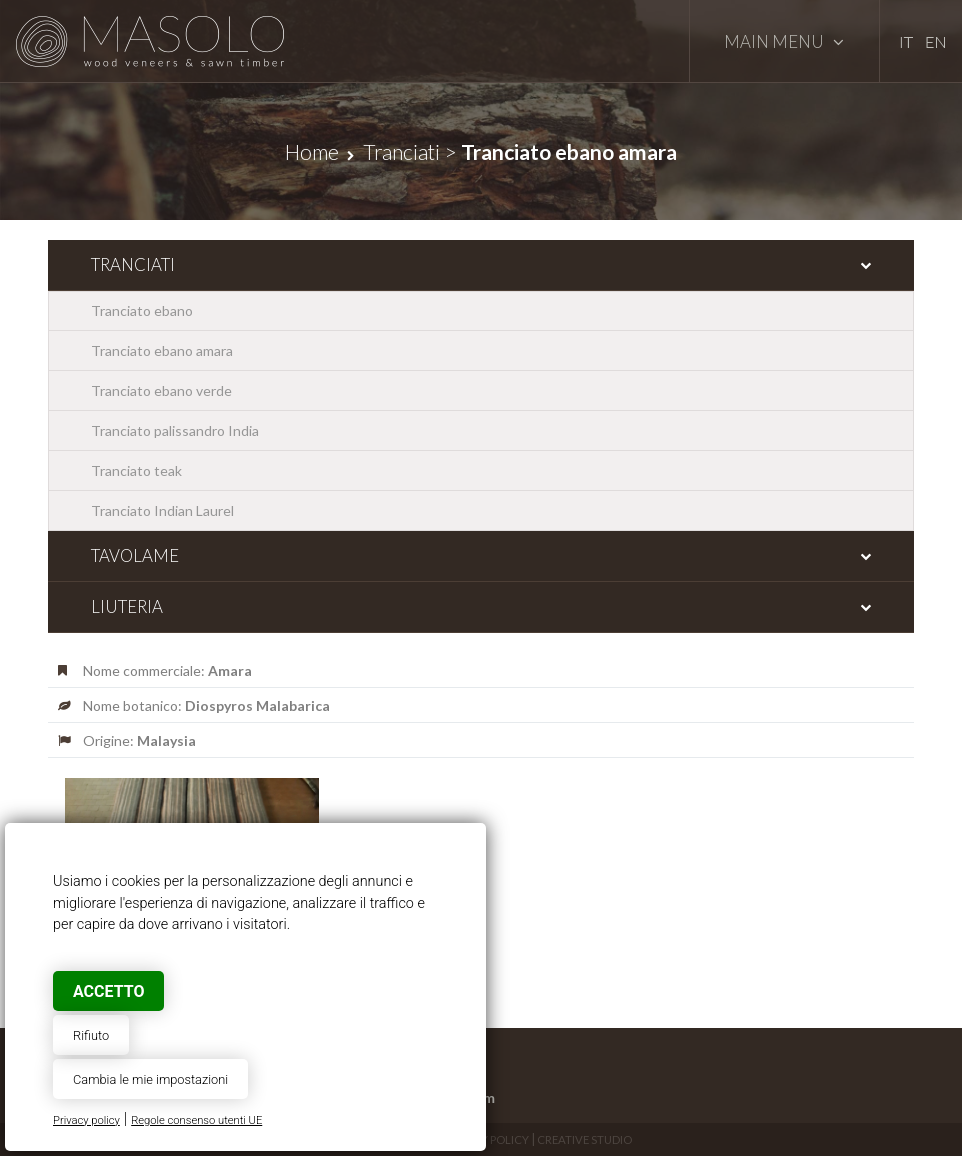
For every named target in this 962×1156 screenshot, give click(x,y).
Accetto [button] (108, 991)
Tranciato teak (136, 470)
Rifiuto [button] (91, 1035)
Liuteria (127, 606)
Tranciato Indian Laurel (162, 510)
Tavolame (135, 555)
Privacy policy (86, 1120)
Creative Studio (584, 1139)
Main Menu (784, 41)
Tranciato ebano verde (161, 390)
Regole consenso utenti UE (196, 1120)
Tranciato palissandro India (175, 430)
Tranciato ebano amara (162, 350)
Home (312, 151)
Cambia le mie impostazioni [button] (150, 1079)
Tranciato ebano (142, 310)
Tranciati (401, 151)
